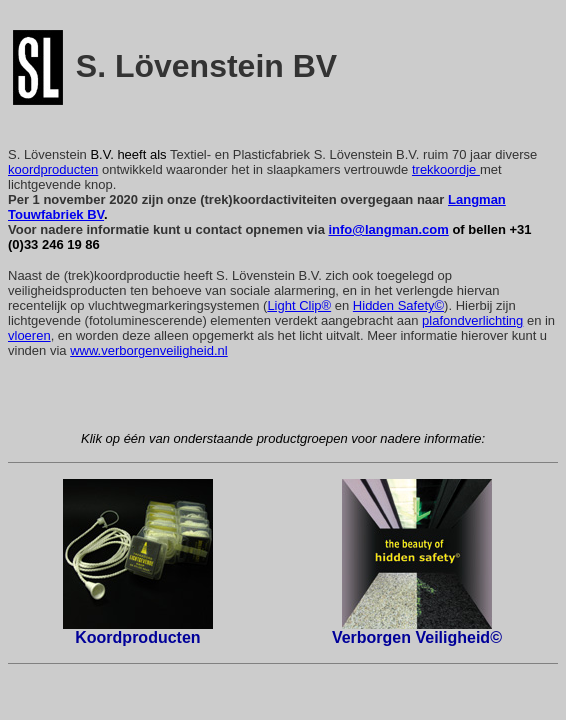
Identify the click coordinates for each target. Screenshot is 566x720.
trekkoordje (446, 169)
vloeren (29, 335)
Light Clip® (299, 305)
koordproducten (53, 169)
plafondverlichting (472, 320)
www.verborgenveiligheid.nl (149, 350)
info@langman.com (388, 229)
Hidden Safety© (398, 305)
